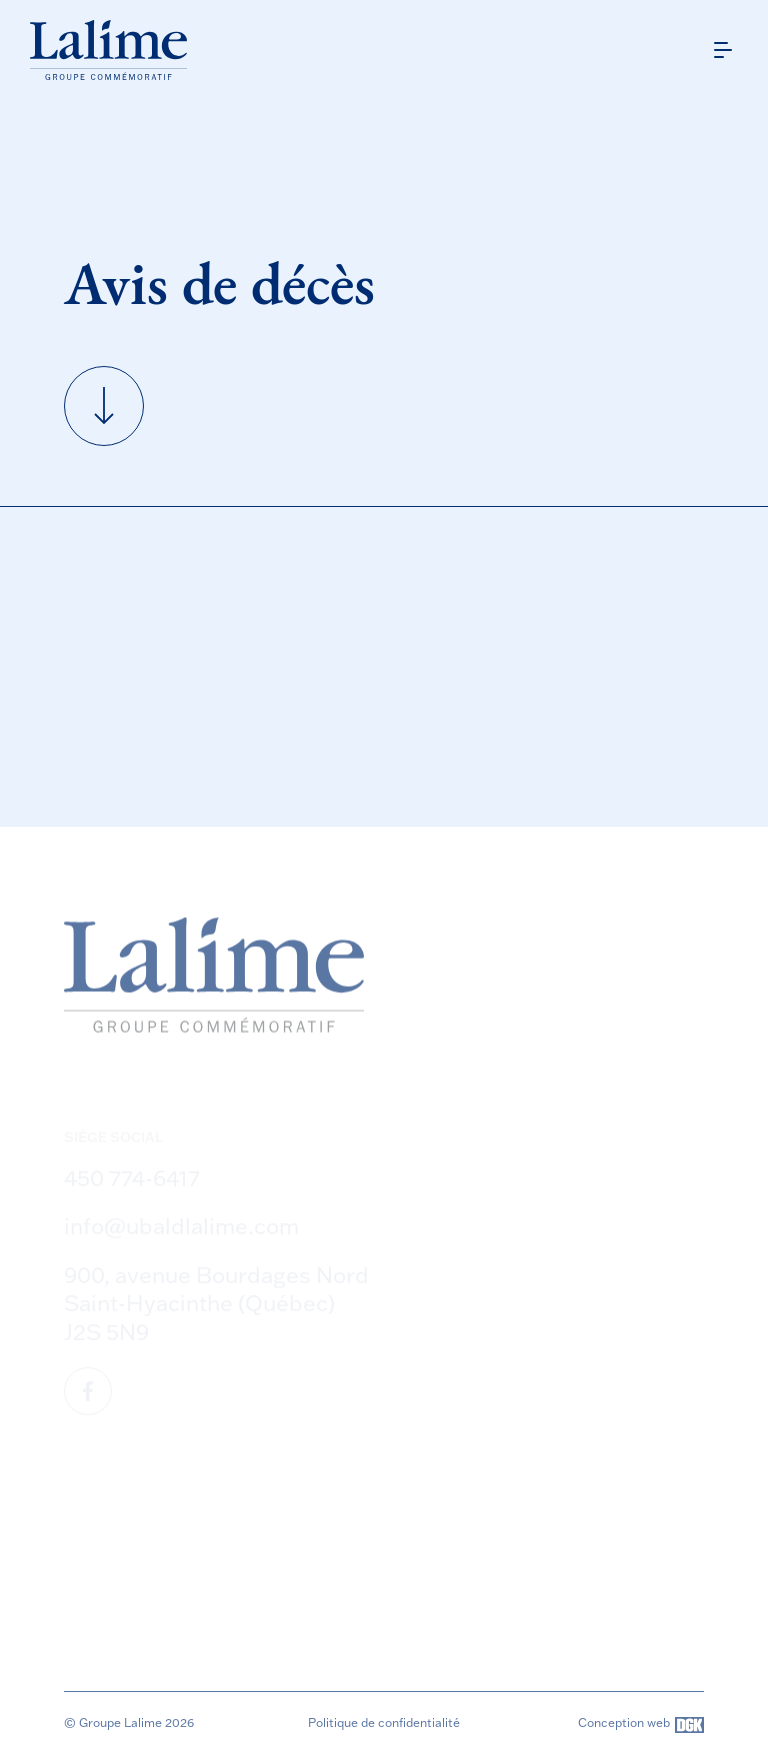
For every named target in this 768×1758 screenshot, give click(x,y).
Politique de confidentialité (384, 1722)
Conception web (641, 1725)
